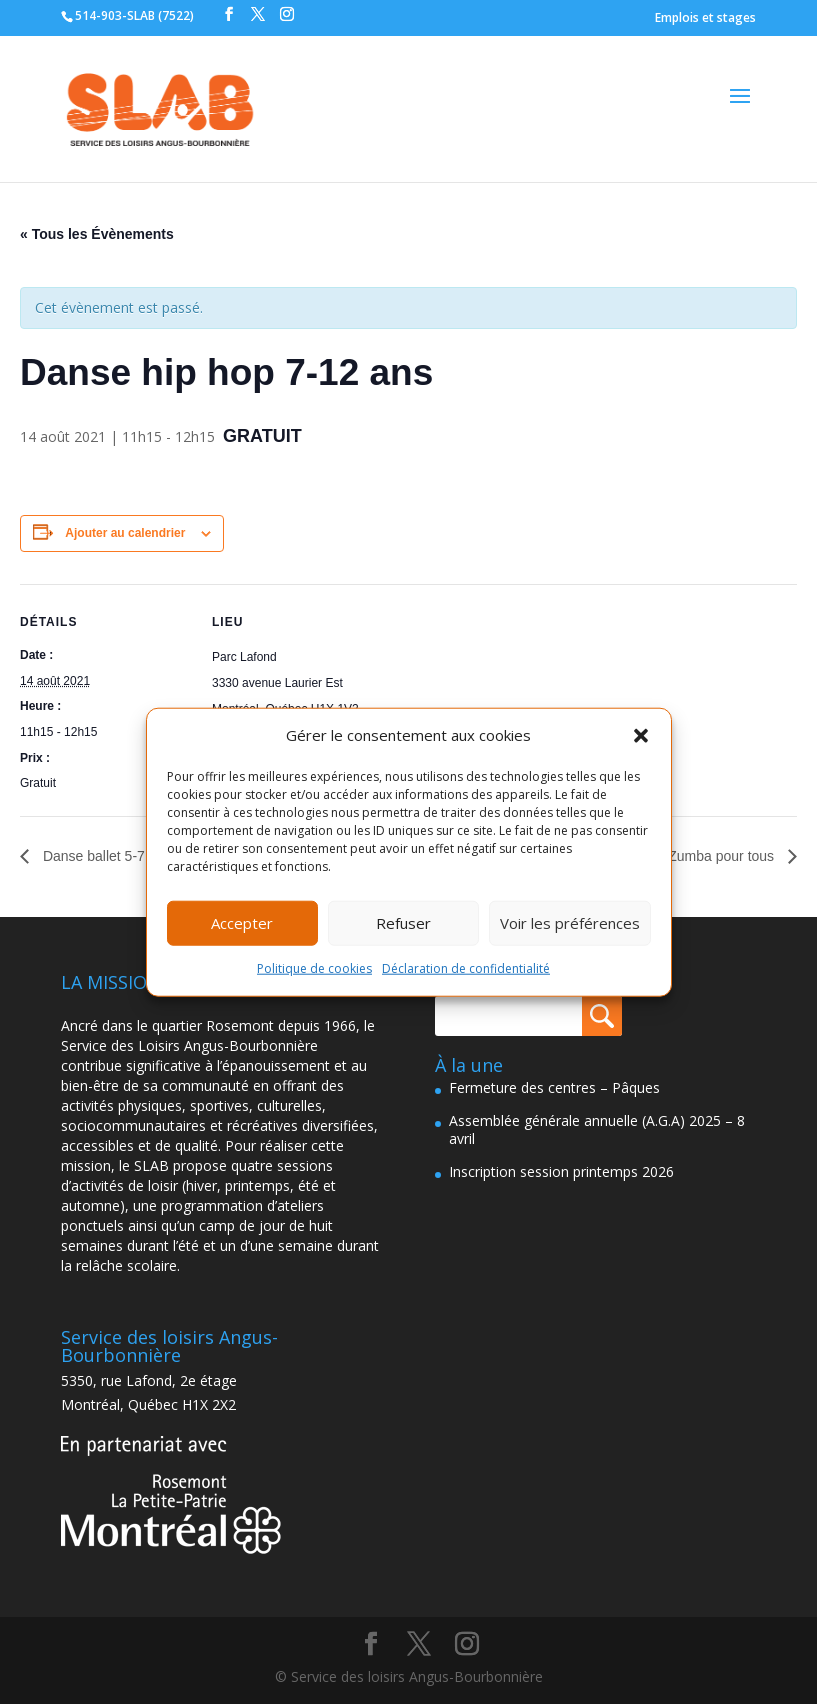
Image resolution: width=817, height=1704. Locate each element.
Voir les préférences (570, 923)
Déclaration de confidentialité (466, 968)
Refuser (403, 923)
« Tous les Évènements (97, 234)
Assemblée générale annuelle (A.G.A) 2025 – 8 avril (597, 1129)
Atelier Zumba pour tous (701, 856)
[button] (641, 736)
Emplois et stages (705, 17)
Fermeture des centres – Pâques (554, 1087)
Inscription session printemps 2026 (561, 1171)
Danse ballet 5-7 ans (105, 856)
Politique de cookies (314, 968)
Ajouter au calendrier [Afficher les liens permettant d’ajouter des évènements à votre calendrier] (125, 533)
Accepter (242, 923)
